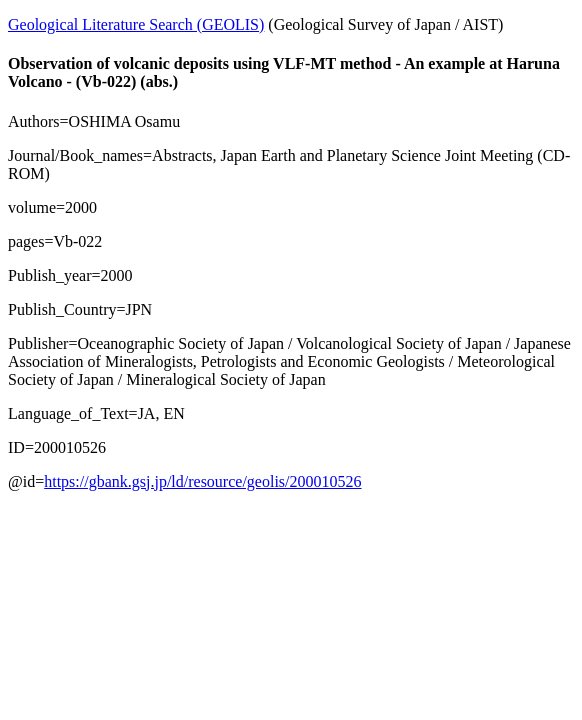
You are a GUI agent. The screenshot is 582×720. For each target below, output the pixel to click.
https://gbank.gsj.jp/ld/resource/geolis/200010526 (202, 481)
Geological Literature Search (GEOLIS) (136, 24)
